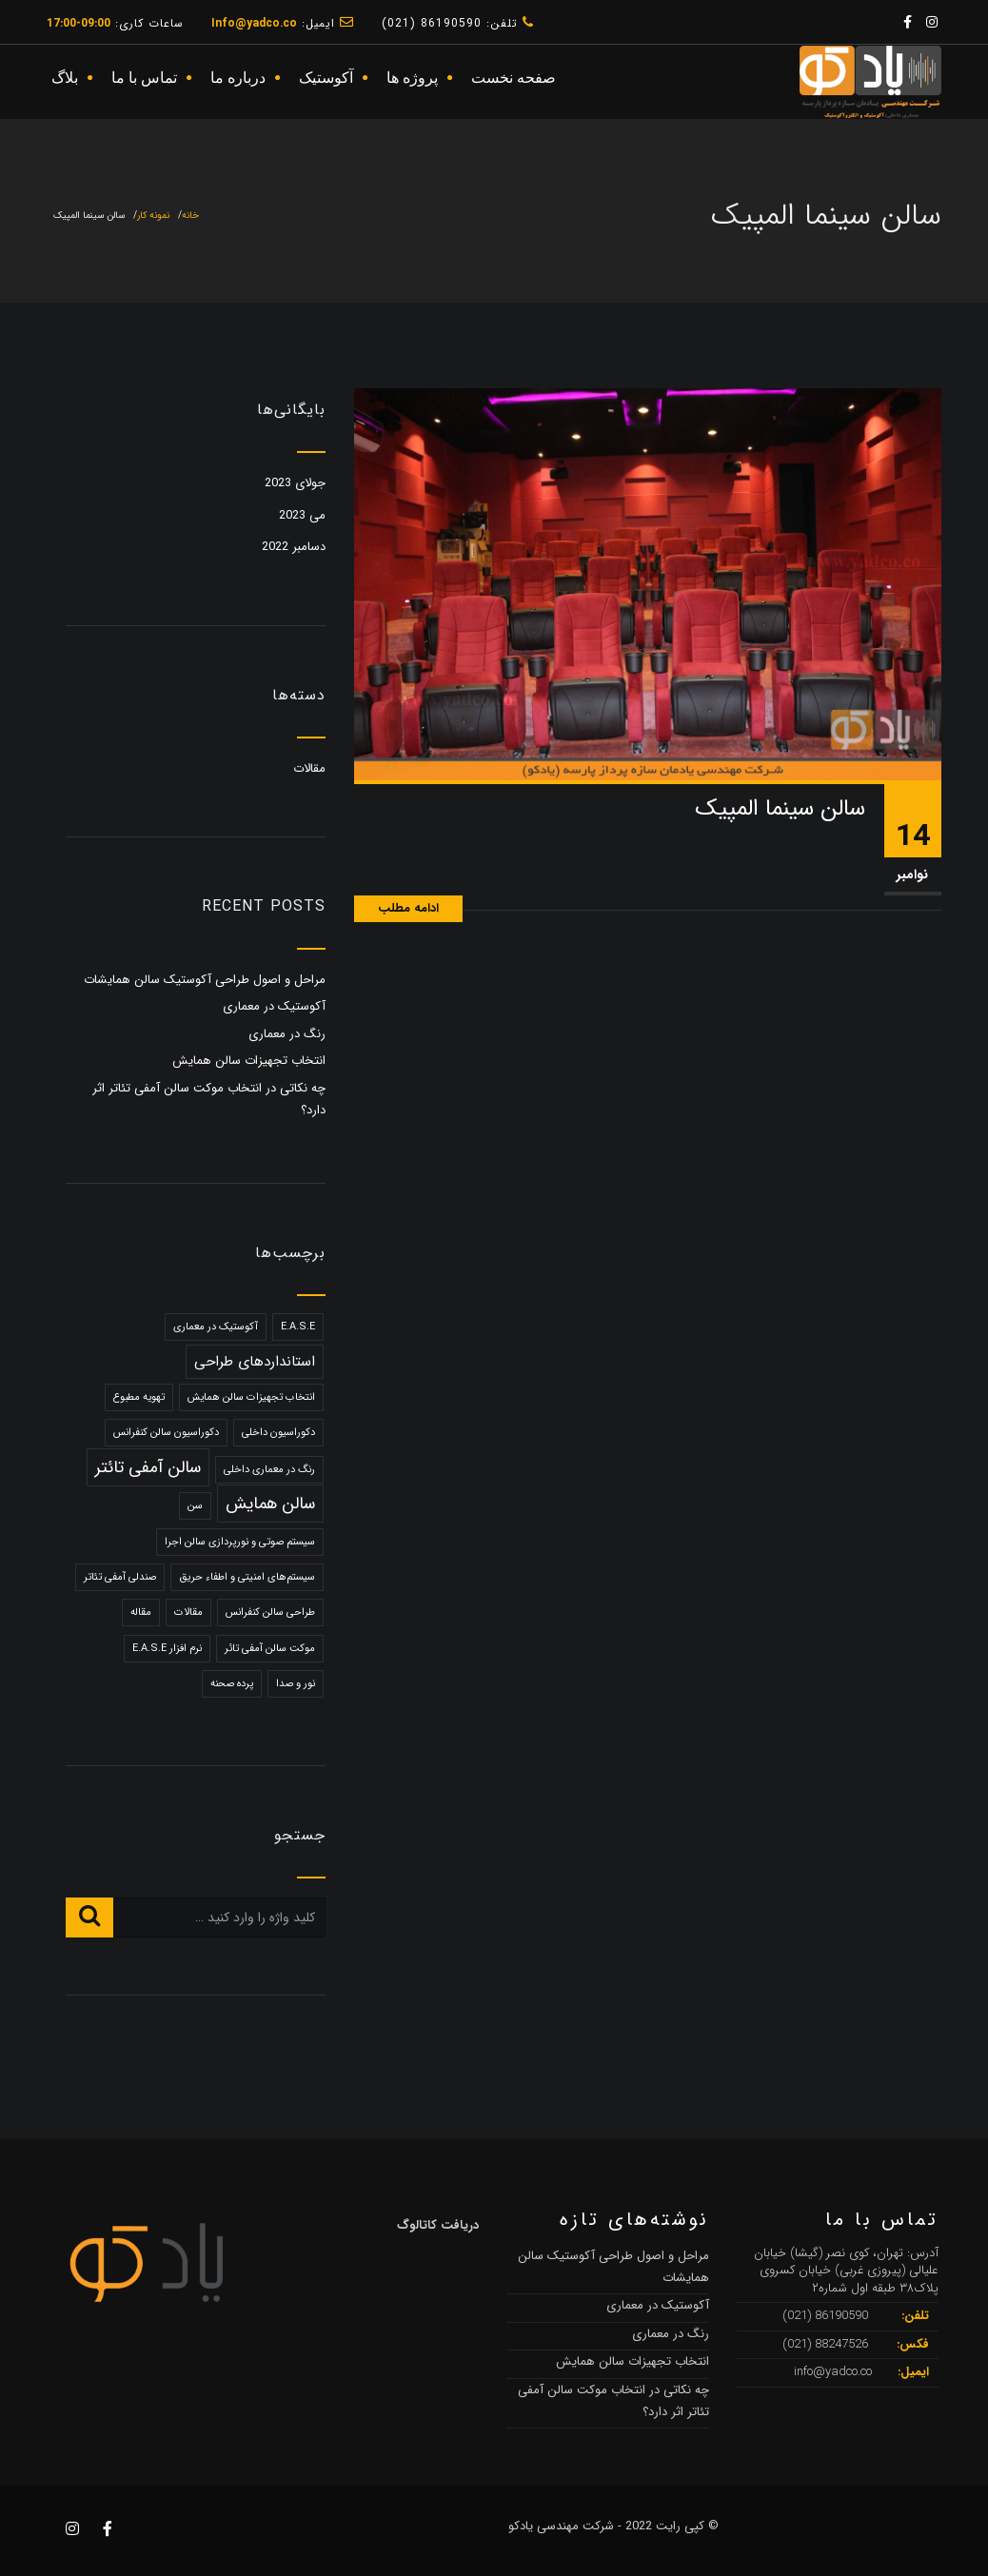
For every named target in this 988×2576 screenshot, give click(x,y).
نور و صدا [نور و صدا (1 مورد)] (295, 1684)
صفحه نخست (513, 78)
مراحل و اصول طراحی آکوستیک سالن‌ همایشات (205, 980)
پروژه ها (412, 78)
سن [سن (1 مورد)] (195, 1506)
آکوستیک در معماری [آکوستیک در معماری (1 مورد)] (215, 1327)
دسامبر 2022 (294, 547)
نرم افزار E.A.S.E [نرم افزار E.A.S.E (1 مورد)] (167, 1649)
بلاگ (64, 78)
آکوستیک (326, 78)
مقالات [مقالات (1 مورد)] (188, 1612)
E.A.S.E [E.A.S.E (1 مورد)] (298, 1327)
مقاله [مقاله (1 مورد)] (140, 1612)
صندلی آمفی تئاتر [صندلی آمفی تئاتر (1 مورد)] (120, 1577)
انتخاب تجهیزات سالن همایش (249, 1061)
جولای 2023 (295, 483)
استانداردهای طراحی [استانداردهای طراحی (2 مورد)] (254, 1361)
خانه (190, 215)
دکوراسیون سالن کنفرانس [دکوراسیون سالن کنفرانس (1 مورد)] (166, 1433)
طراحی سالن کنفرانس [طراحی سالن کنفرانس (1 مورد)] (270, 1612)
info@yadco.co (833, 2372)
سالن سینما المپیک (780, 809)
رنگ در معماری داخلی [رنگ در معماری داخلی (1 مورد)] (269, 1470)
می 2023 (302, 515)
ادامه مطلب (408, 908)
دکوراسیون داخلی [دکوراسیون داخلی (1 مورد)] (278, 1433)
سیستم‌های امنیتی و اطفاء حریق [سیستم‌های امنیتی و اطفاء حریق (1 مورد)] (247, 1577)
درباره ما (238, 78)
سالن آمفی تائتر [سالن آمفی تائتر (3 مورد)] (148, 1467)
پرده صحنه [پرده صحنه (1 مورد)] (231, 1684)
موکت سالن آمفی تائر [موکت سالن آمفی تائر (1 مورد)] (270, 1649)
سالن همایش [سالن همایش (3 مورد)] (270, 1503)
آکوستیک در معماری (274, 1006)
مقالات (309, 768)
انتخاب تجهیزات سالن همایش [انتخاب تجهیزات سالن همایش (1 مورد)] (251, 1397)
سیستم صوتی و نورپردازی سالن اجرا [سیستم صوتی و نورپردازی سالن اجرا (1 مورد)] (240, 1542)
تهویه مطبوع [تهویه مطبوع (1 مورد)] (139, 1397)
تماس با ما (144, 78)
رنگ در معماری (287, 1034)
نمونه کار (153, 215)
